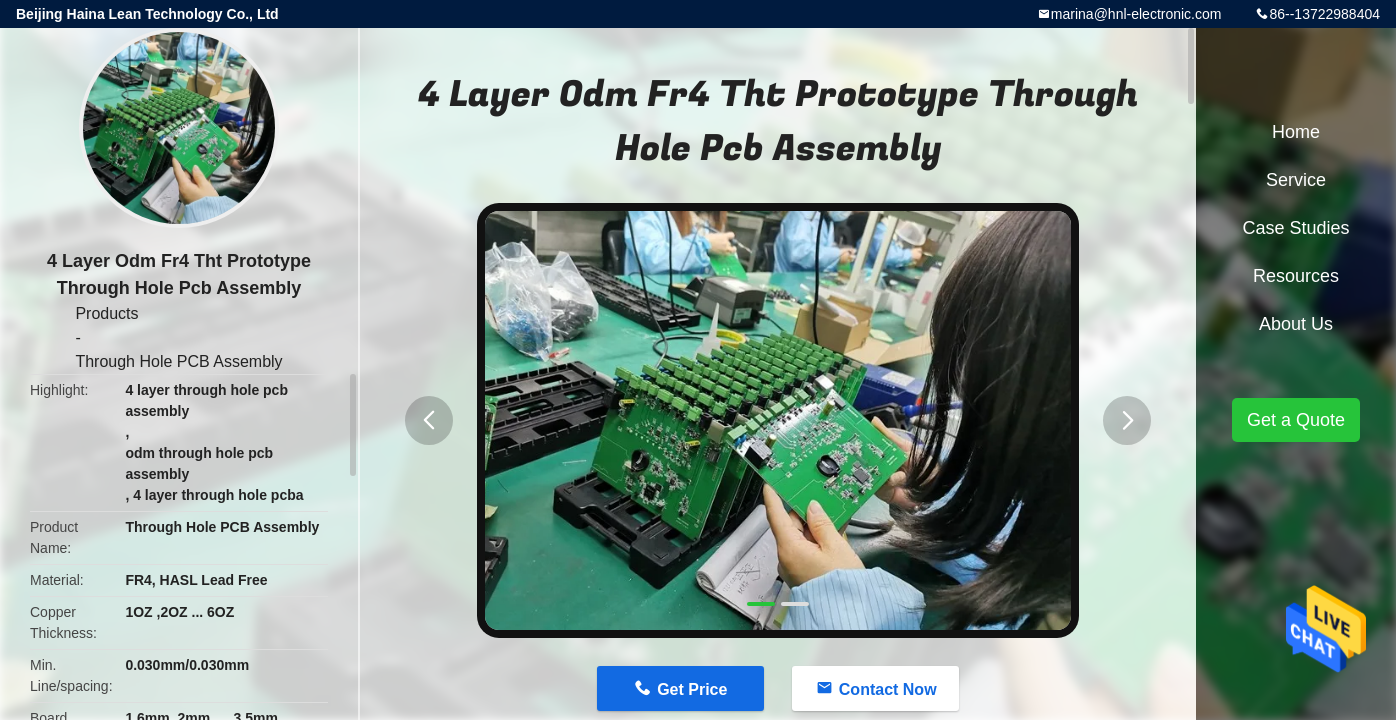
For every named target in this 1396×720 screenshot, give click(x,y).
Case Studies (1295, 228)
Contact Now (888, 689)
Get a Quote (1296, 420)
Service (1296, 180)
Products (106, 313)
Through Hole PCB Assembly (178, 361)
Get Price (692, 689)
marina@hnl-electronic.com (1136, 14)
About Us (1296, 324)
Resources (1296, 276)
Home (1296, 132)
